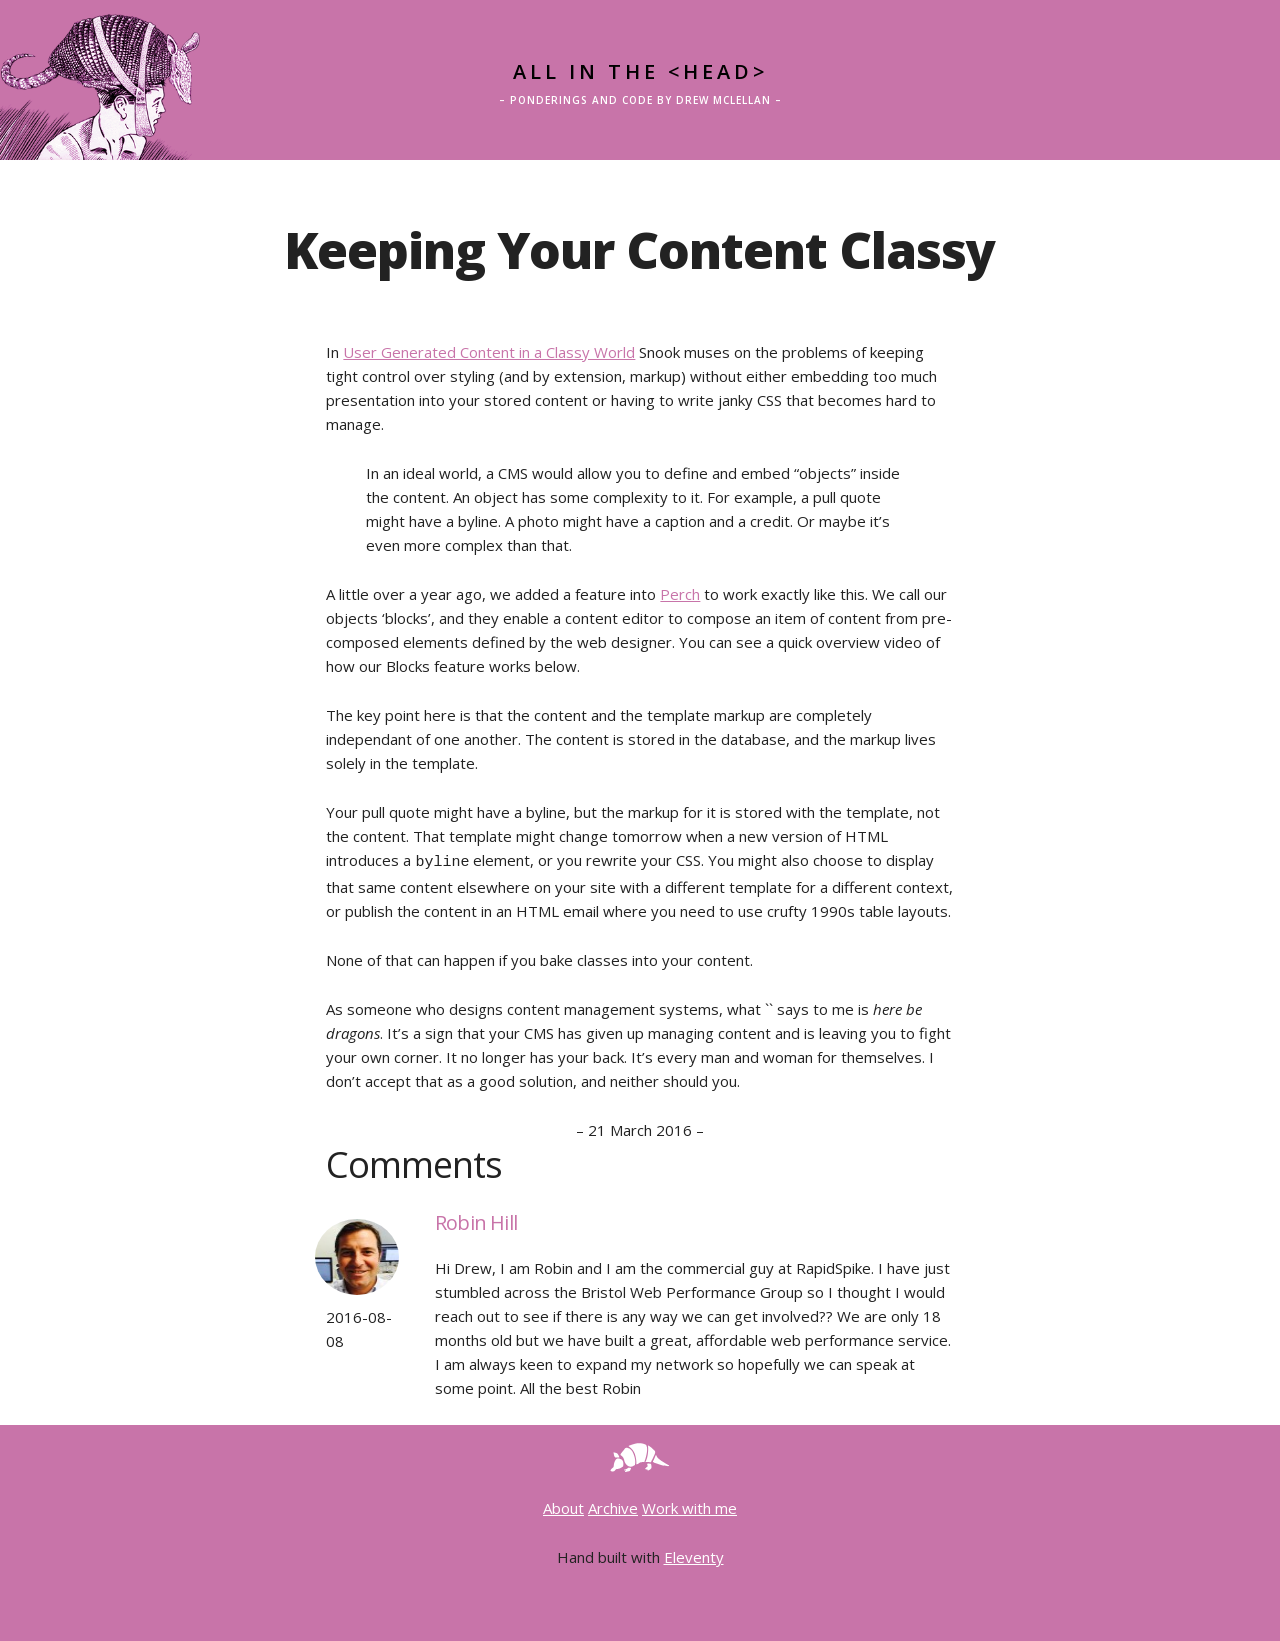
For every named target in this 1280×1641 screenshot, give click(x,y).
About (563, 1505)
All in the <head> (640, 71)
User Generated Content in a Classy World (489, 352)
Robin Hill (476, 1219)
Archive (613, 1505)
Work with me (689, 1505)
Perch (680, 594)
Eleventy (694, 1554)
